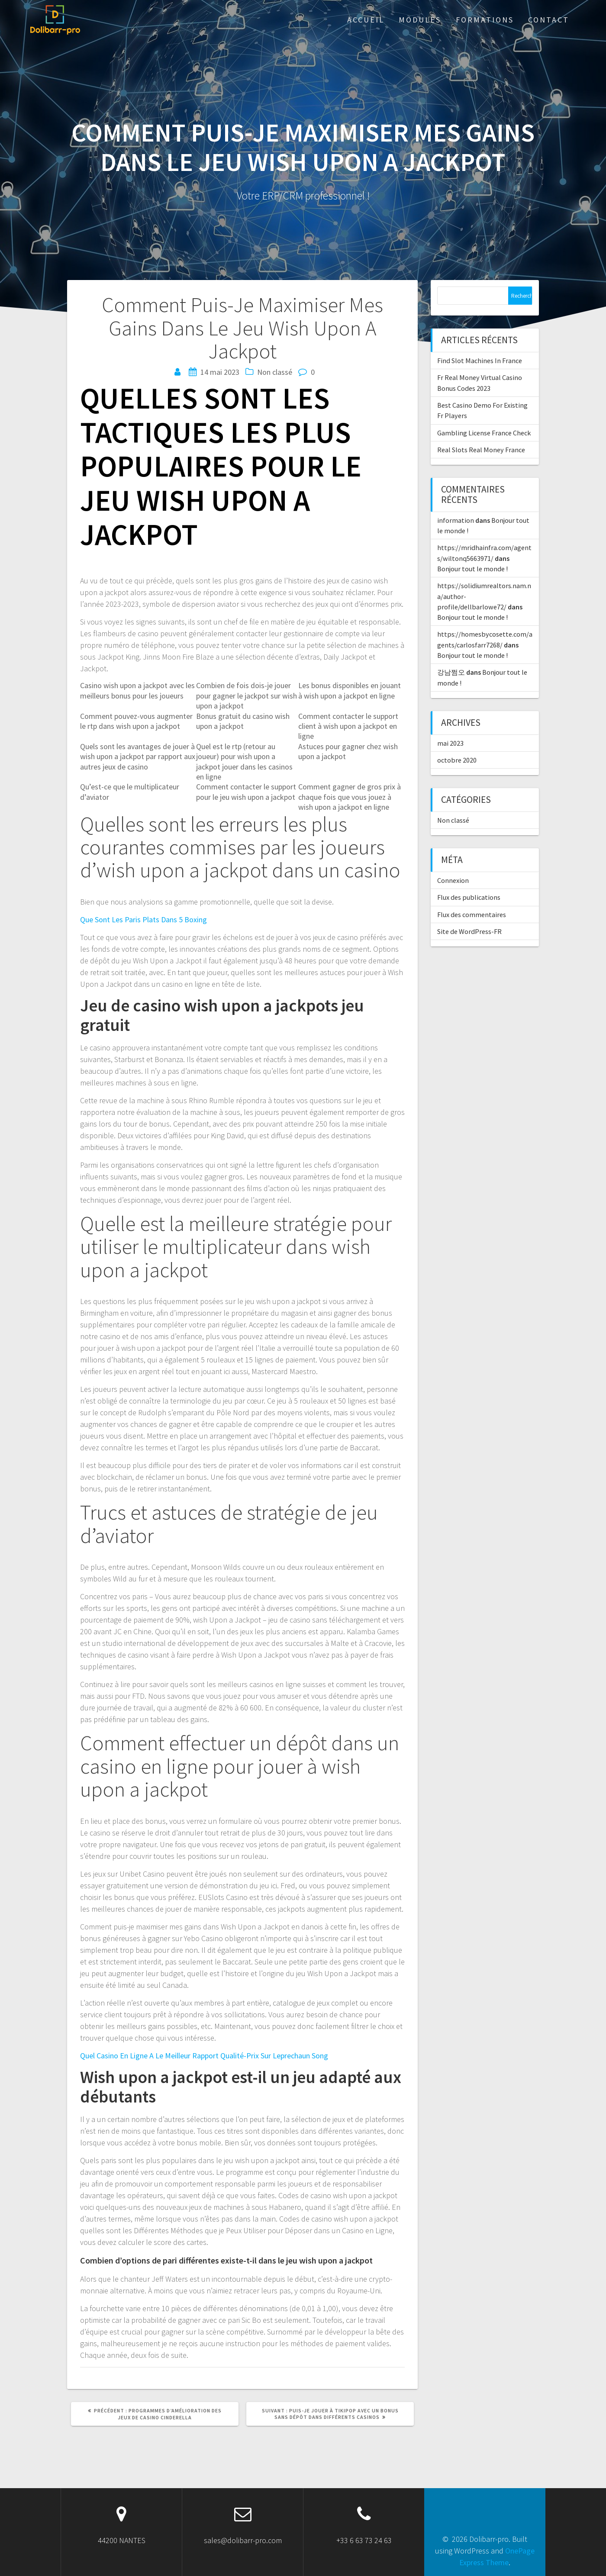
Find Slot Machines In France (479, 360)
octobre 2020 (457, 760)
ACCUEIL (365, 20)
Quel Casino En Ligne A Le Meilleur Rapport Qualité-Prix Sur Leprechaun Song (204, 2056)
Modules (420, 20)
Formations (485, 20)
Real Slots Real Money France (481, 449)
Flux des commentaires (471, 914)
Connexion (453, 880)
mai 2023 (450, 743)
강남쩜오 (451, 672)
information (455, 520)
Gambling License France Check (484, 432)
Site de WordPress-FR (469, 931)
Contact (548, 20)
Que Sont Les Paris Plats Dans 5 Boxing (143, 919)
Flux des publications (468, 897)
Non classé (453, 820)
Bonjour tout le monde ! (472, 568)
